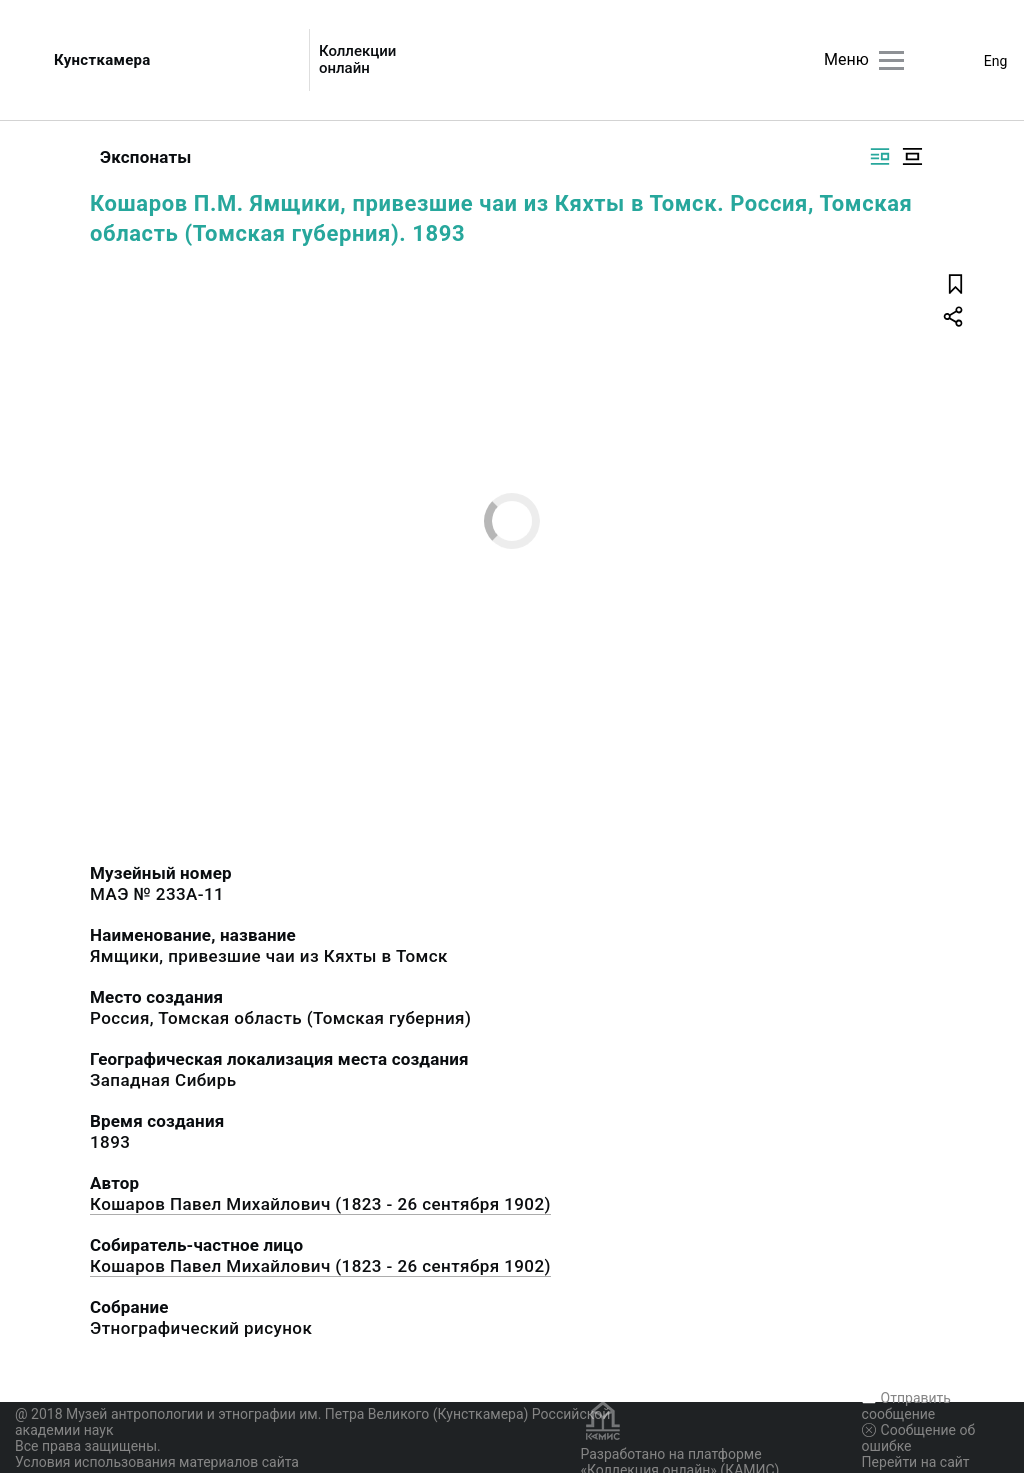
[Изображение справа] (880, 156)
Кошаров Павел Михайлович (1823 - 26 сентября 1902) (320, 1204)
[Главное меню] (891, 60)
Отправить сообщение (906, 1406)
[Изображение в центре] (912, 156)
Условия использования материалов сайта (157, 1462)
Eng (996, 61)
